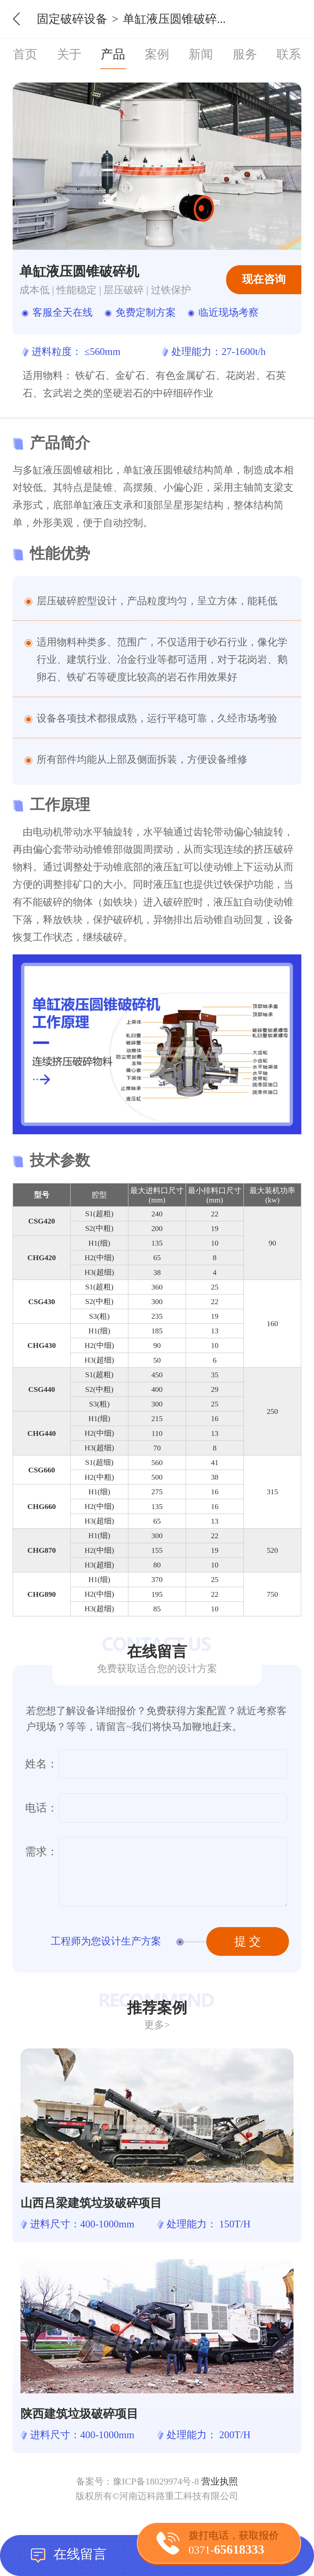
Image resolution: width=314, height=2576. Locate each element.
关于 (69, 54)
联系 (288, 54)
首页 (25, 54)
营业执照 (219, 2481)
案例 (157, 54)
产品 (113, 54)
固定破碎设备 (72, 18)
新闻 (201, 54)
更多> (157, 2024)
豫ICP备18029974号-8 (156, 2481)
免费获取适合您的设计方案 (157, 1668)
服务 (245, 54)
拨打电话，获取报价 (251, 2543)
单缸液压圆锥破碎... (174, 18)
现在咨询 (264, 279)
